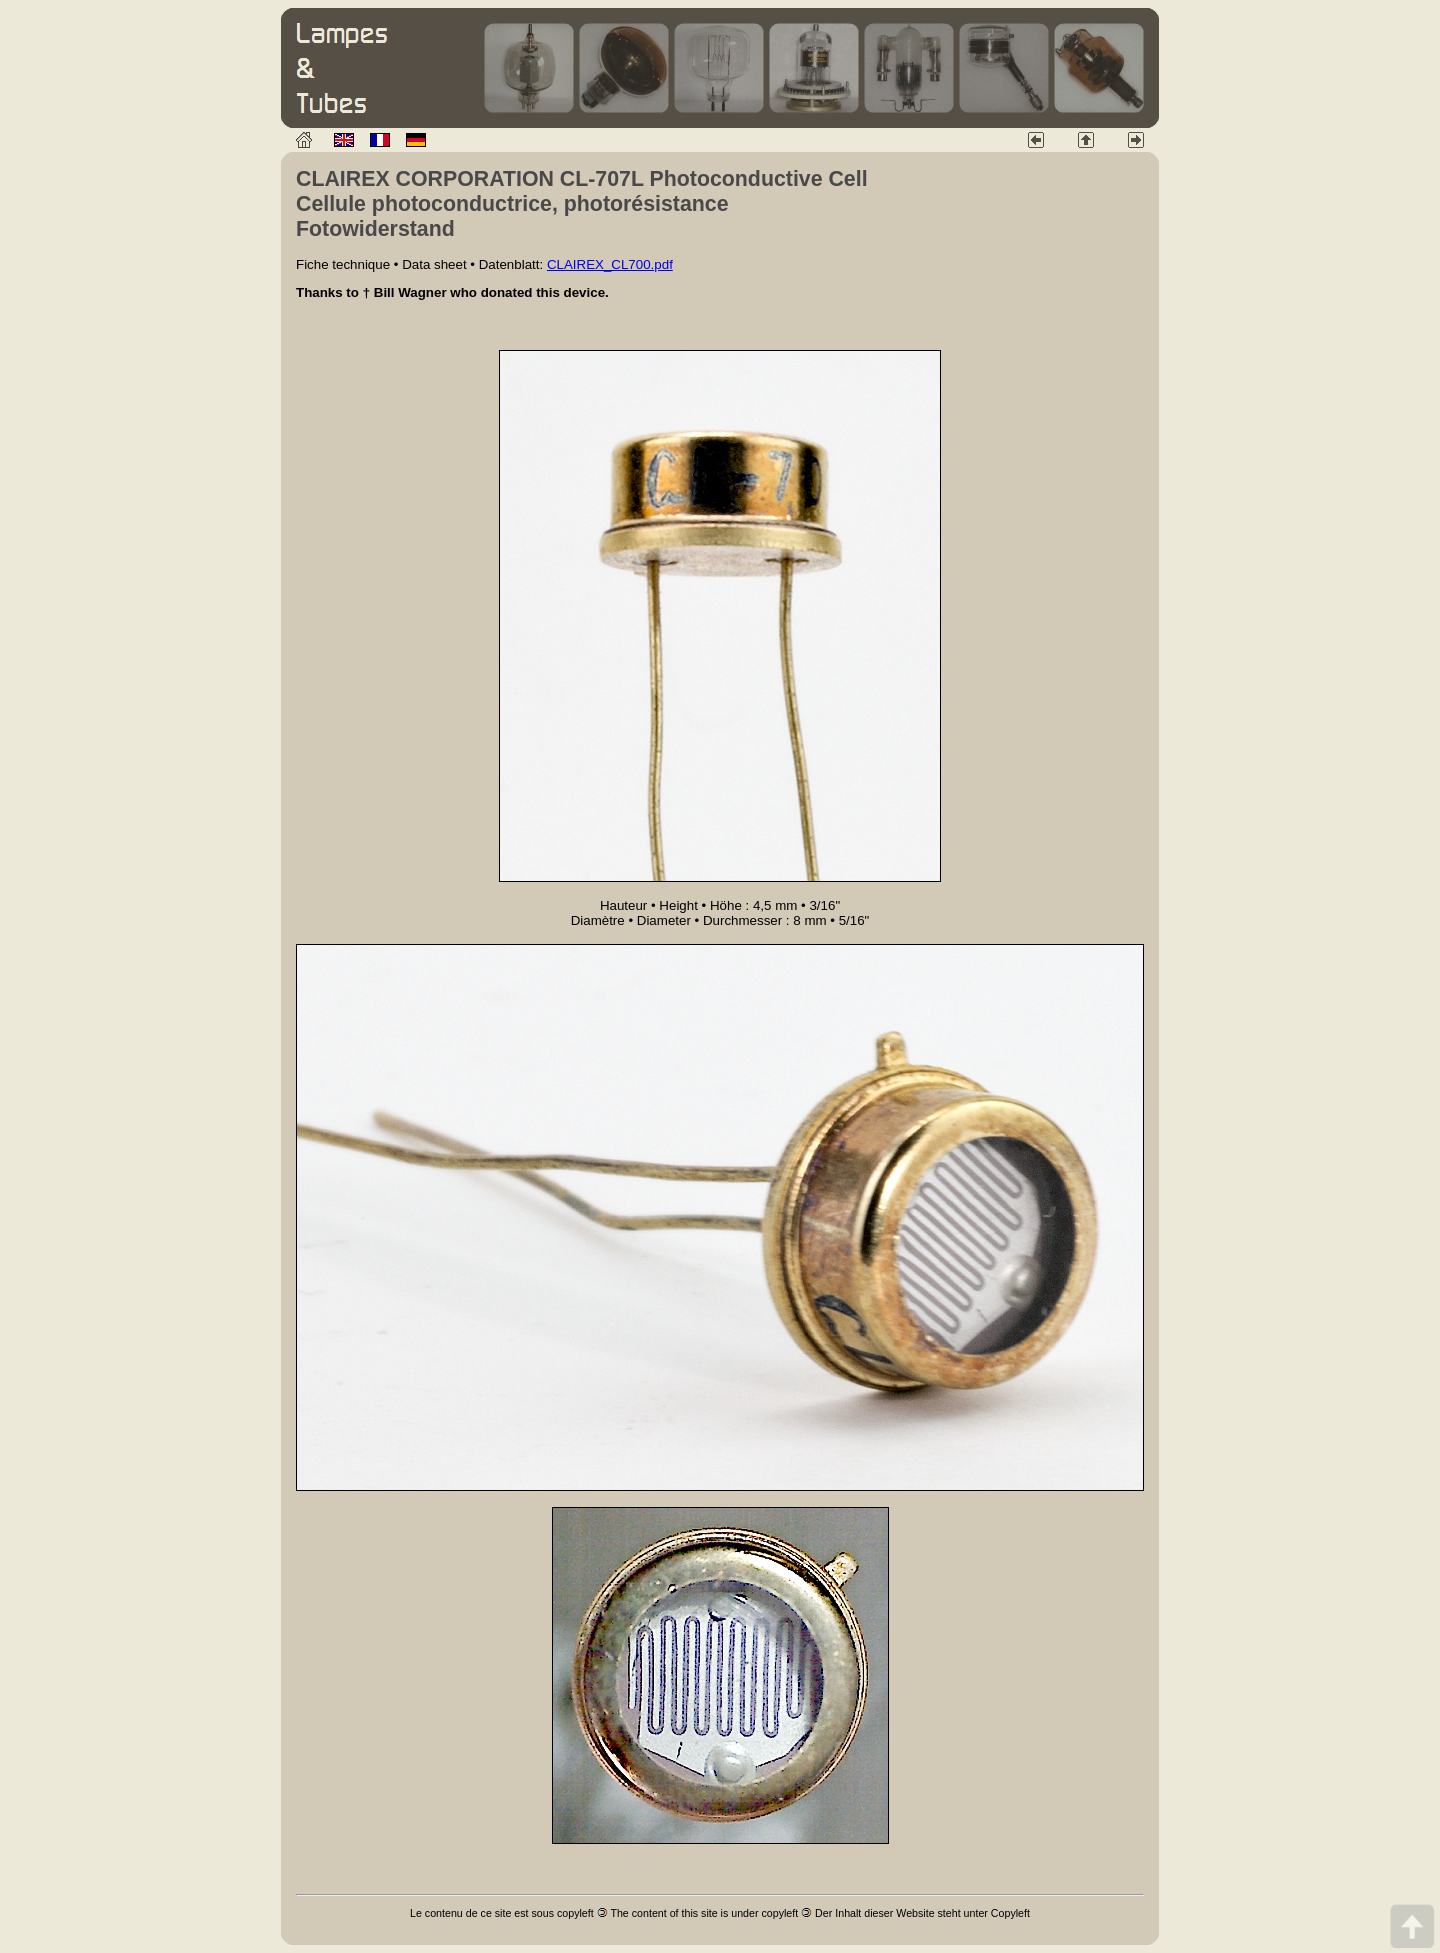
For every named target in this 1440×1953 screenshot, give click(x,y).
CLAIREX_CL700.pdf (610, 264)
